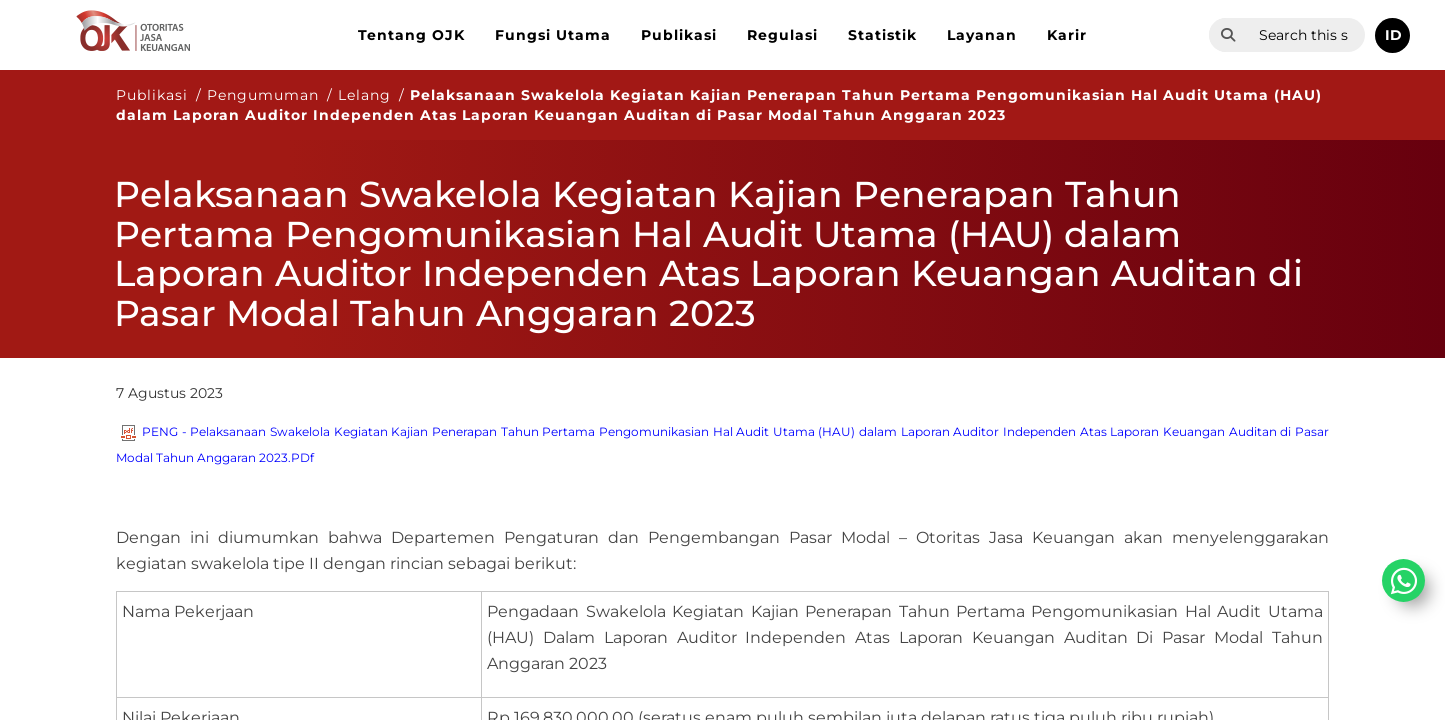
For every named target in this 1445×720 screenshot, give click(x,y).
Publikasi (679, 35)
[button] (1392, 35)
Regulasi (782, 35)
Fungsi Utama (553, 35)
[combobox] (1306, 35)
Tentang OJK (411, 35)
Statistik (882, 35)
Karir (1067, 35)
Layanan (982, 35)
